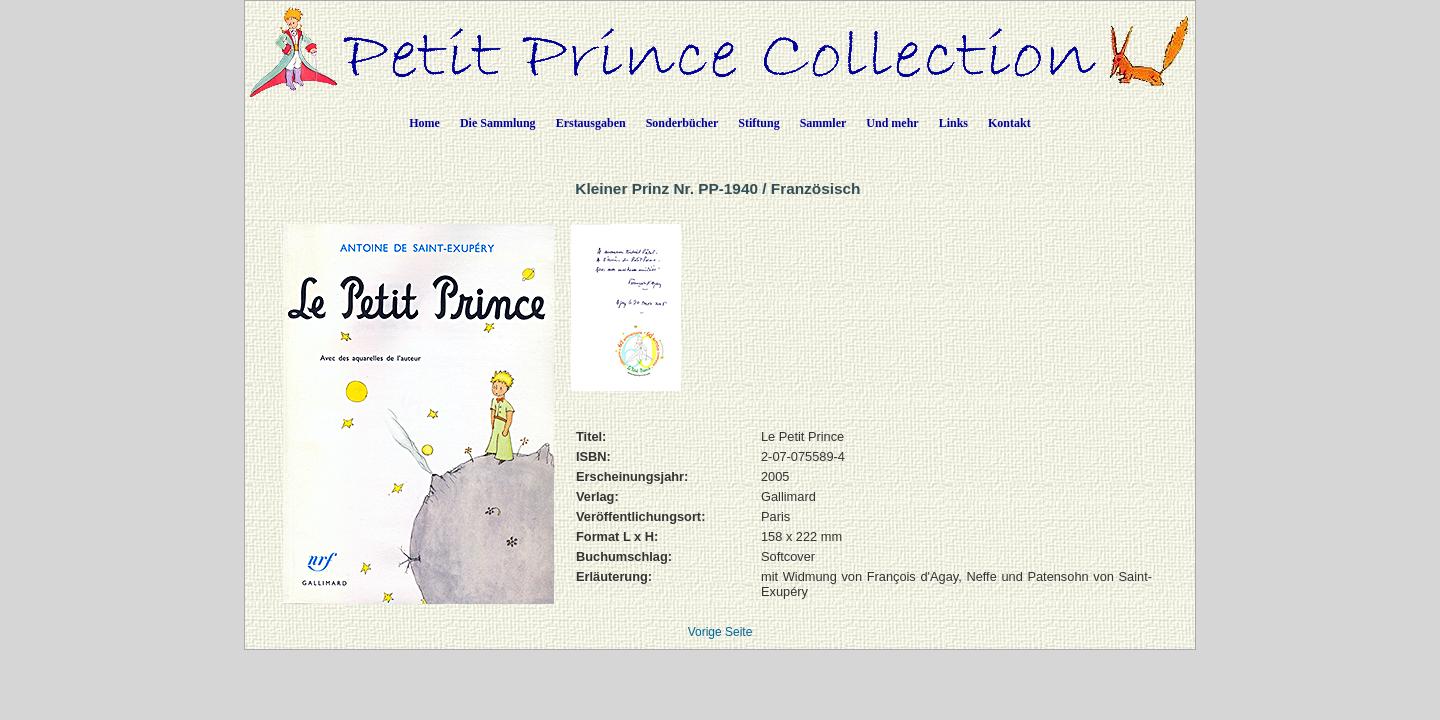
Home (424, 123)
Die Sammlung (498, 123)
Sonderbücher (682, 123)
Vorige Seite (720, 632)
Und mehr (892, 123)
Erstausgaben (591, 123)
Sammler (823, 123)
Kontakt (1009, 123)
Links (953, 123)
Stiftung (758, 123)
